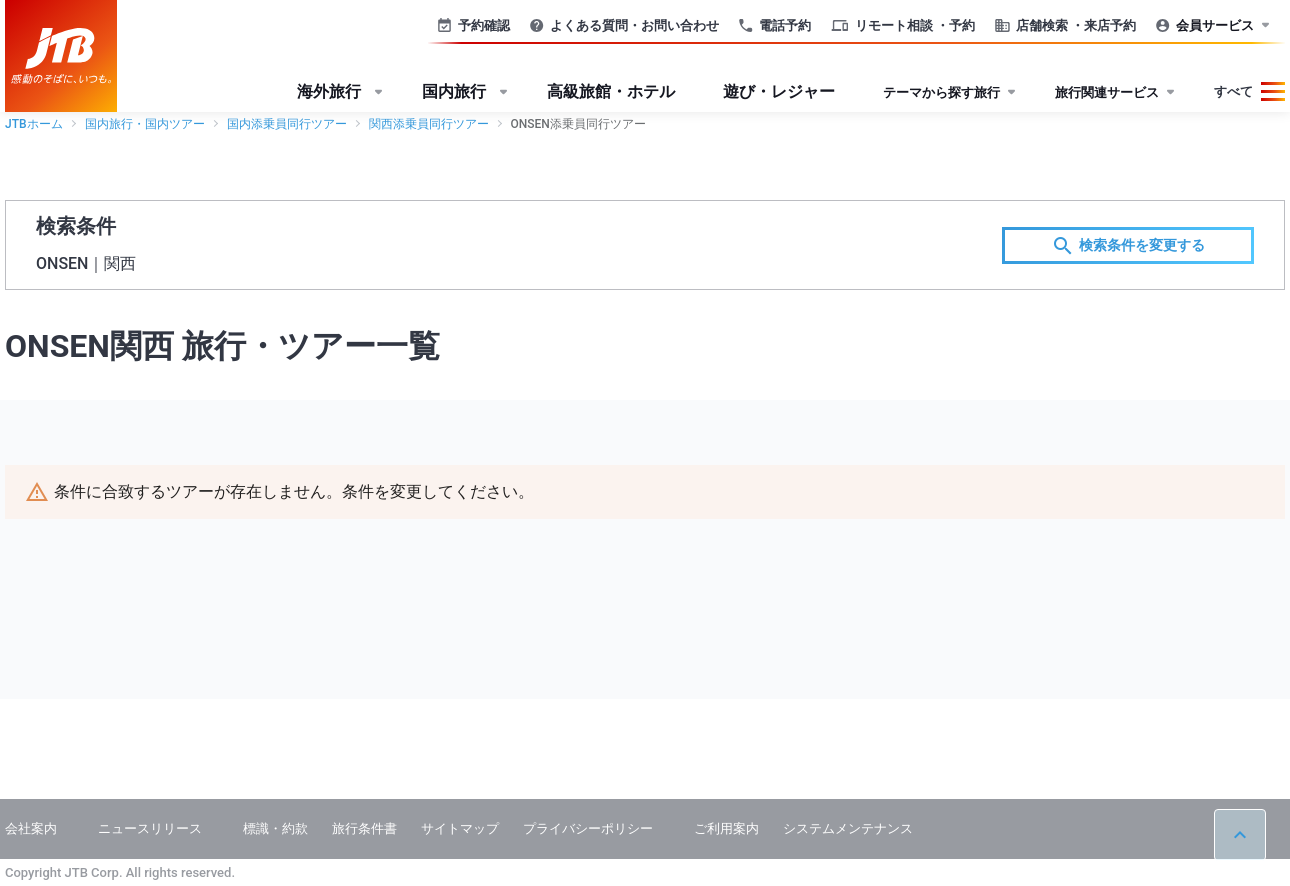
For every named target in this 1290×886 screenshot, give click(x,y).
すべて (1233, 91)
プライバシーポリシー (588, 828)
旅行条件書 (364, 828)
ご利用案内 (726, 828)
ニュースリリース (150, 828)
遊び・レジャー (779, 91)
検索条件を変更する (1128, 246)
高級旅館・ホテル (611, 91)
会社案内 (31, 828)
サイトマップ (460, 828)
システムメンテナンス (848, 828)
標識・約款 (275, 828)
